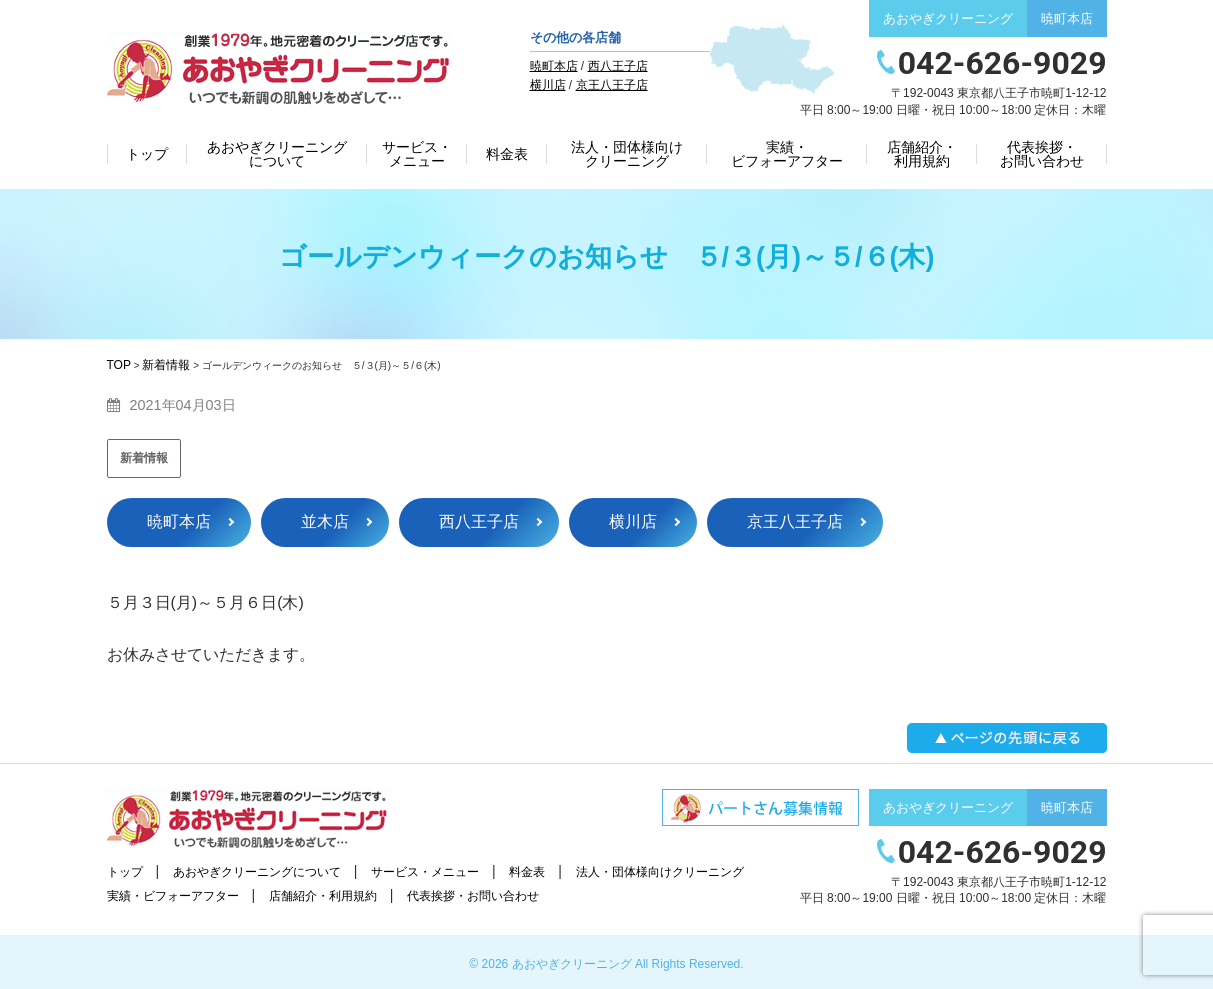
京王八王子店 (612, 85)
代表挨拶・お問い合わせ (1042, 154)
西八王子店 (618, 66)
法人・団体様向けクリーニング (627, 154)
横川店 (548, 85)
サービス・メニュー (417, 154)
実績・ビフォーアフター (787, 154)
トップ (147, 154)
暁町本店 (554, 66)
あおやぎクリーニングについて (277, 154)
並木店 (325, 521)
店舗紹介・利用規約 (922, 154)
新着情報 (144, 458)
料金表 (507, 154)
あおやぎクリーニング (572, 964)
